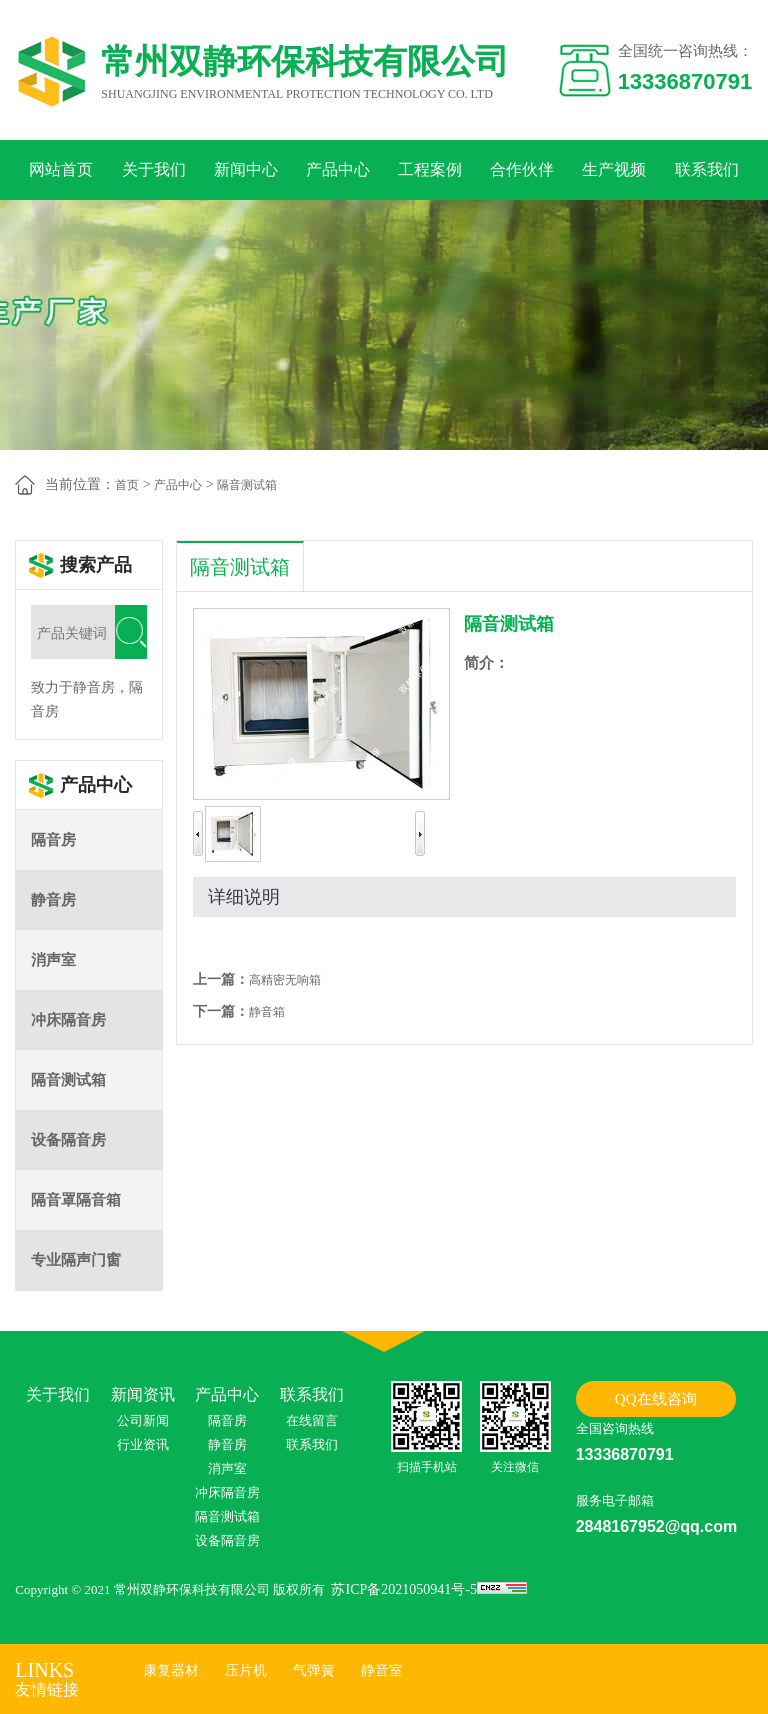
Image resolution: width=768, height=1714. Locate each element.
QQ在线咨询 (656, 1399)
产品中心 (338, 169)
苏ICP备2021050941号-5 (403, 1589)
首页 (127, 485)
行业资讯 (143, 1444)
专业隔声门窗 (76, 1260)
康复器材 (171, 1670)
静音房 (53, 900)
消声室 (53, 960)
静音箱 (267, 1012)
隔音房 (53, 840)
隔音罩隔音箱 (76, 1200)
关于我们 (154, 169)
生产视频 (614, 169)
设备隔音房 (68, 1140)
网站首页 (61, 169)
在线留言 (312, 1420)
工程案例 (430, 169)
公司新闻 (143, 1420)
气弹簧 (314, 1670)
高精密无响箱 (285, 980)
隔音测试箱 (247, 485)
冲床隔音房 (68, 1020)
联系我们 (707, 169)
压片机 (246, 1670)
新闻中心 (246, 169)
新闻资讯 (143, 1394)
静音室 (382, 1670)
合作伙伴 (522, 169)
